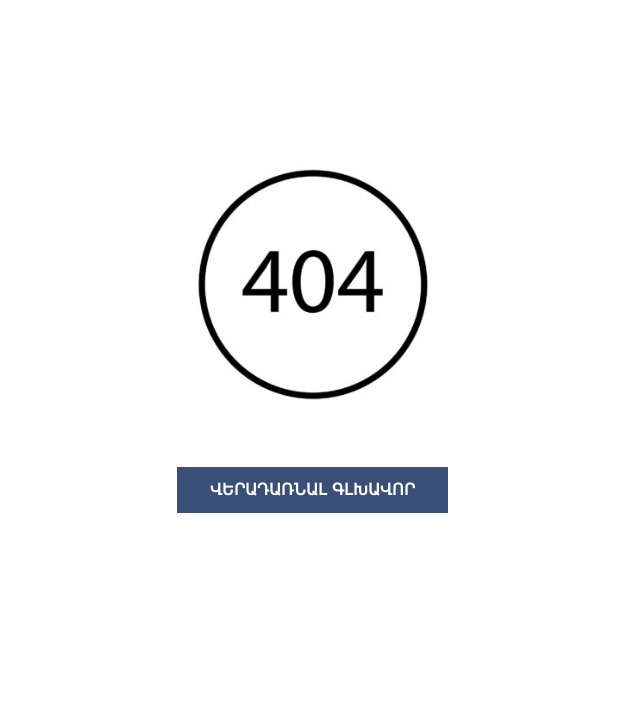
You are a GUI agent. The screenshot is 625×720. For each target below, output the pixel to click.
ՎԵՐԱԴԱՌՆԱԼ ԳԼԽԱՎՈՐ (312, 489)
